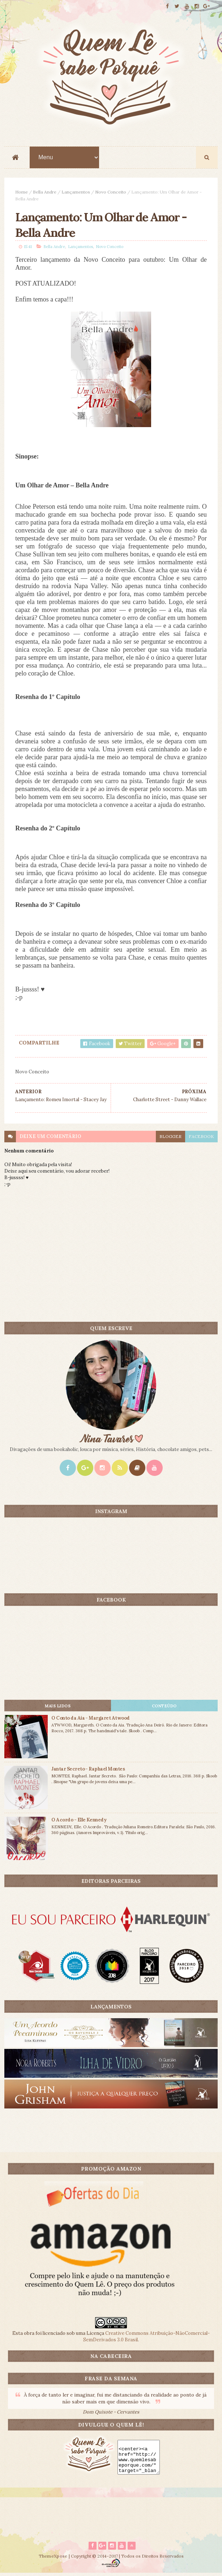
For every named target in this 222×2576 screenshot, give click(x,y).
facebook (201, 1139)
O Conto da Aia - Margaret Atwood (90, 1720)
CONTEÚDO (164, 1708)
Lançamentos (75, 192)
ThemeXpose (53, 2559)
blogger (170, 1139)
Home (21, 192)
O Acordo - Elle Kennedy (78, 1822)
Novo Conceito (110, 192)
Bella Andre (44, 192)
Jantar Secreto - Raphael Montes (88, 1771)
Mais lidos (58, 1708)
